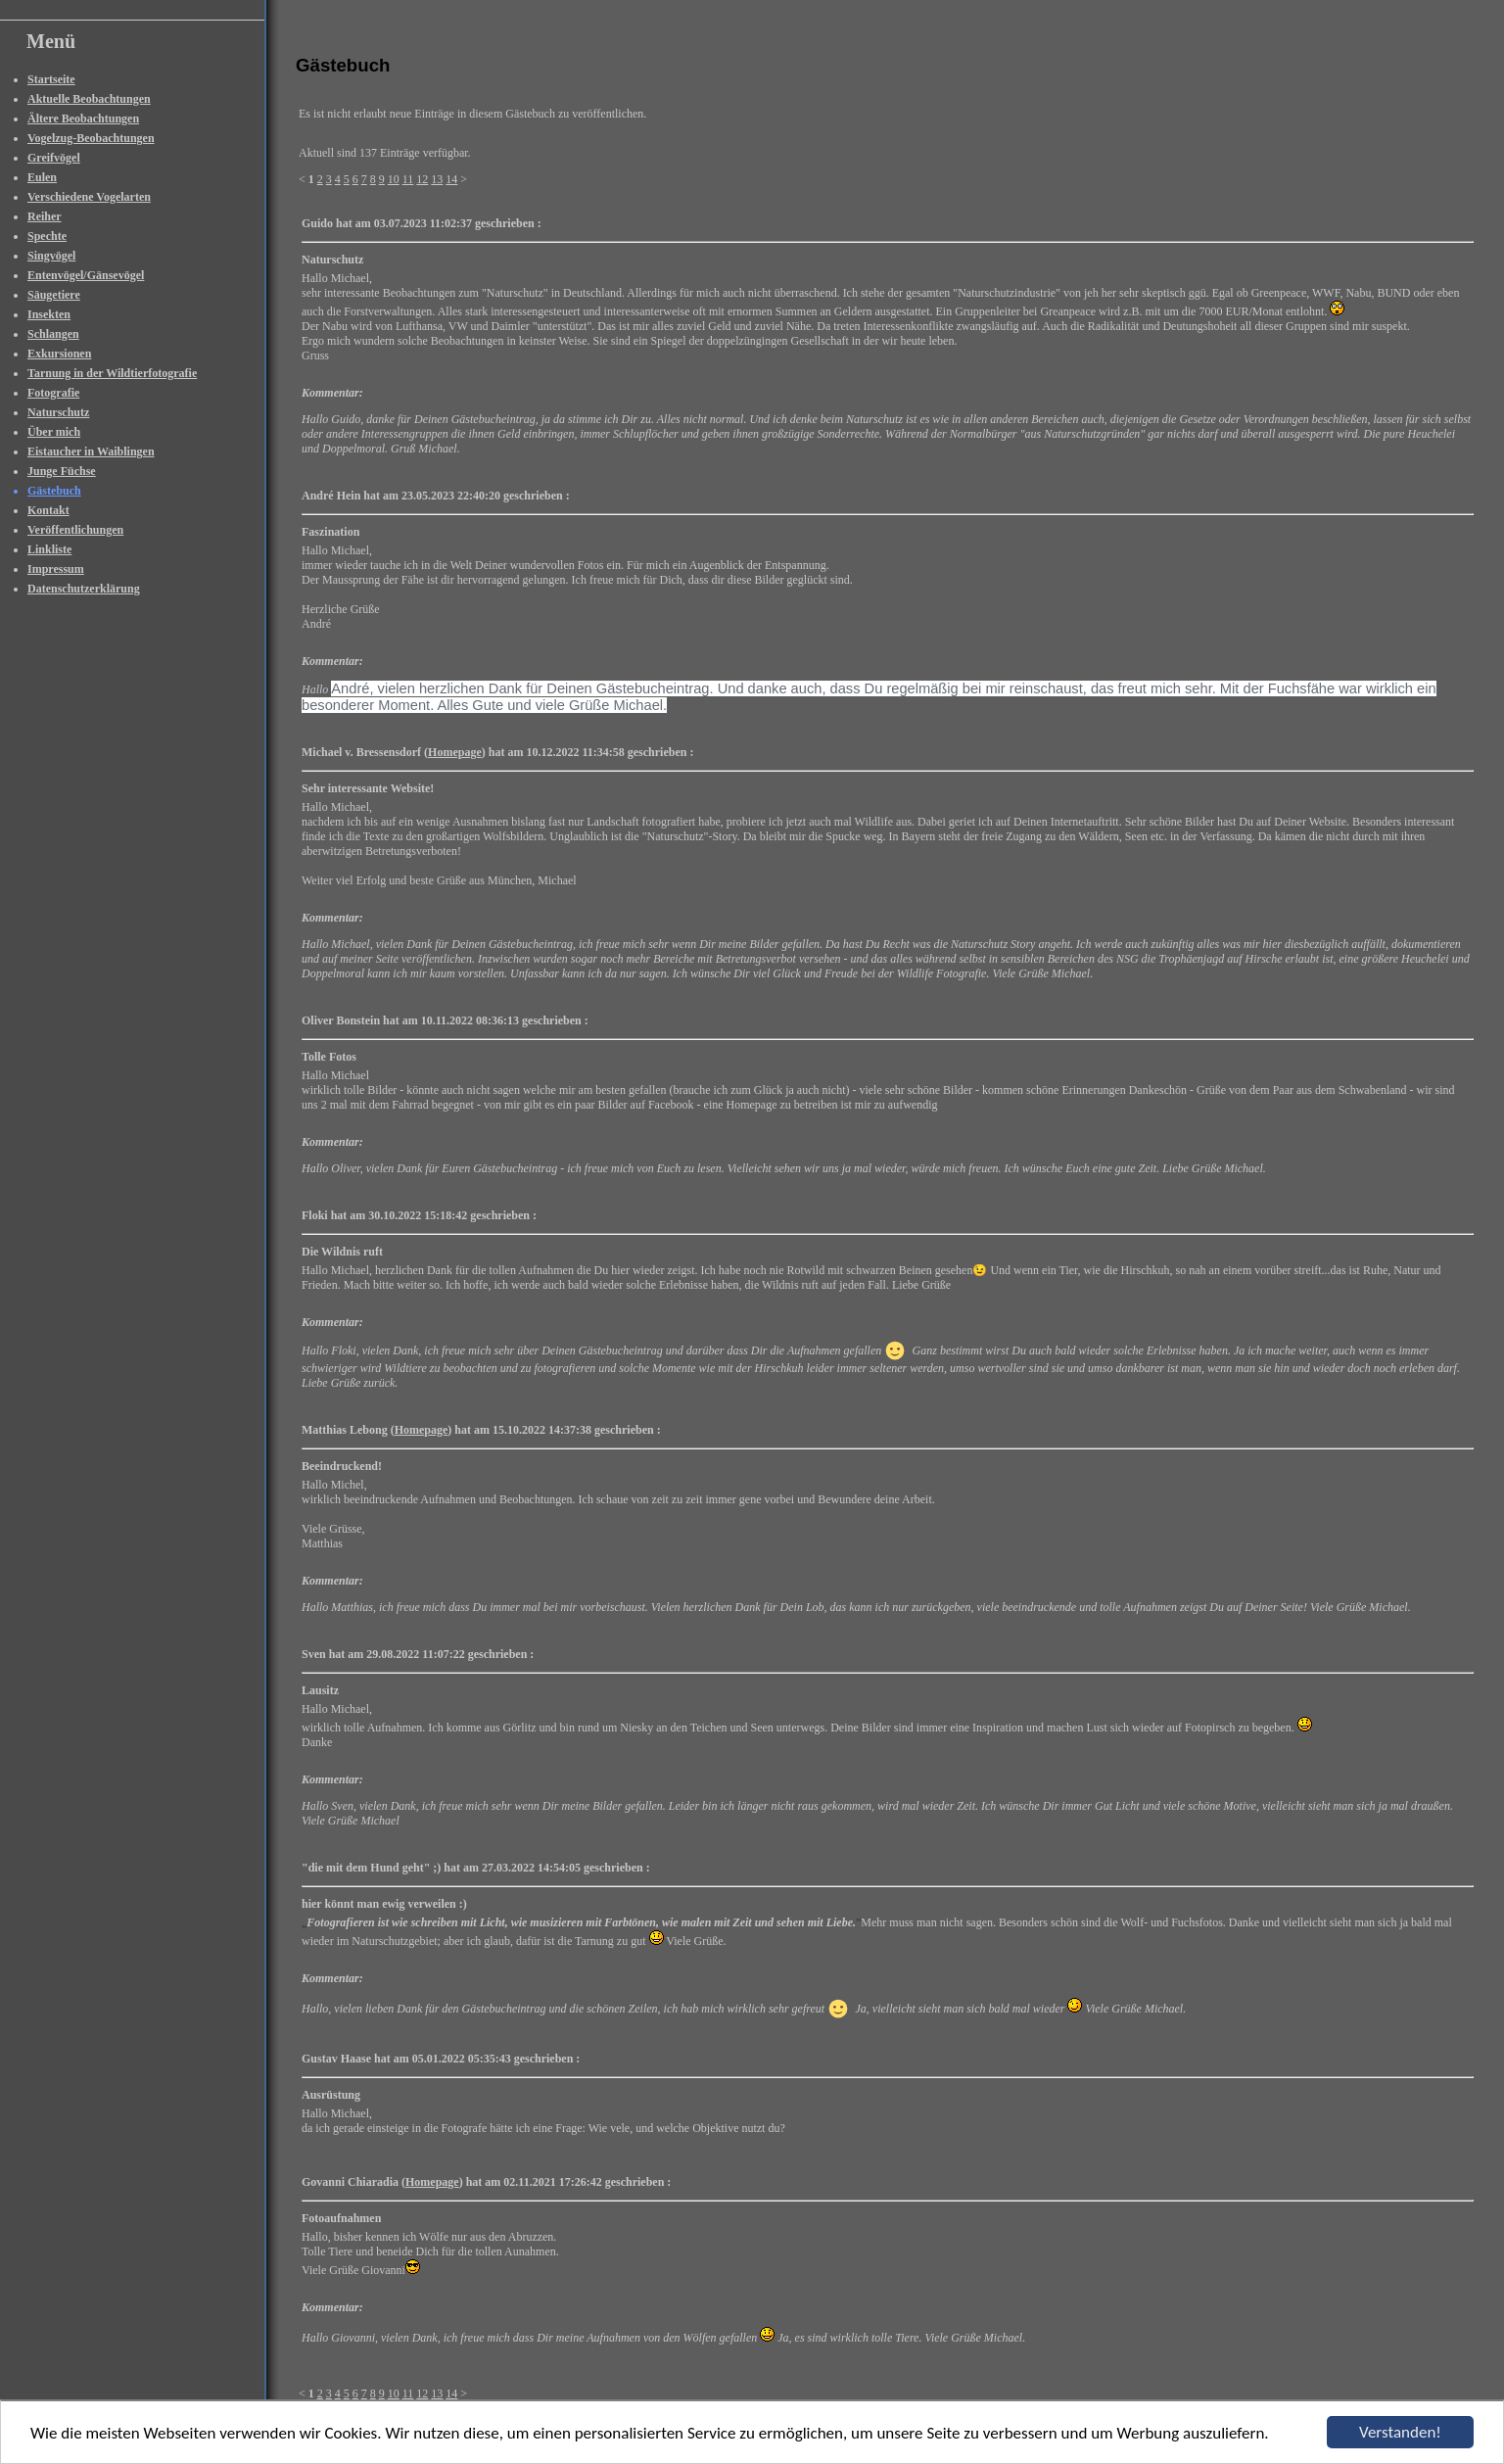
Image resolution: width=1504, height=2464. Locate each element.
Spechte (47, 236)
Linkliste (49, 549)
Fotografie (53, 393)
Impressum (55, 569)
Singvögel (51, 255)
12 (422, 179)
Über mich (53, 432)
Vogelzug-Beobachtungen (91, 138)
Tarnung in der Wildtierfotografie (112, 373)
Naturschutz (58, 412)
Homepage (455, 752)
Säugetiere (53, 295)
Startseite (51, 79)
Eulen (42, 177)
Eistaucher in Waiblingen (91, 451)
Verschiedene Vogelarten (89, 197)
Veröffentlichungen (75, 530)
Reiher (44, 216)
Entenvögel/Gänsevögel (85, 275)
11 (408, 179)
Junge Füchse (61, 471)
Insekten (48, 314)
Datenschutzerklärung (83, 588)
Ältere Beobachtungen (83, 118)
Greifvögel (53, 158)
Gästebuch (54, 491)
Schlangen (53, 334)
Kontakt (48, 510)
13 (437, 179)
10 (394, 179)
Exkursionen (59, 353)
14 (451, 179)
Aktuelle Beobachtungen (89, 99)
